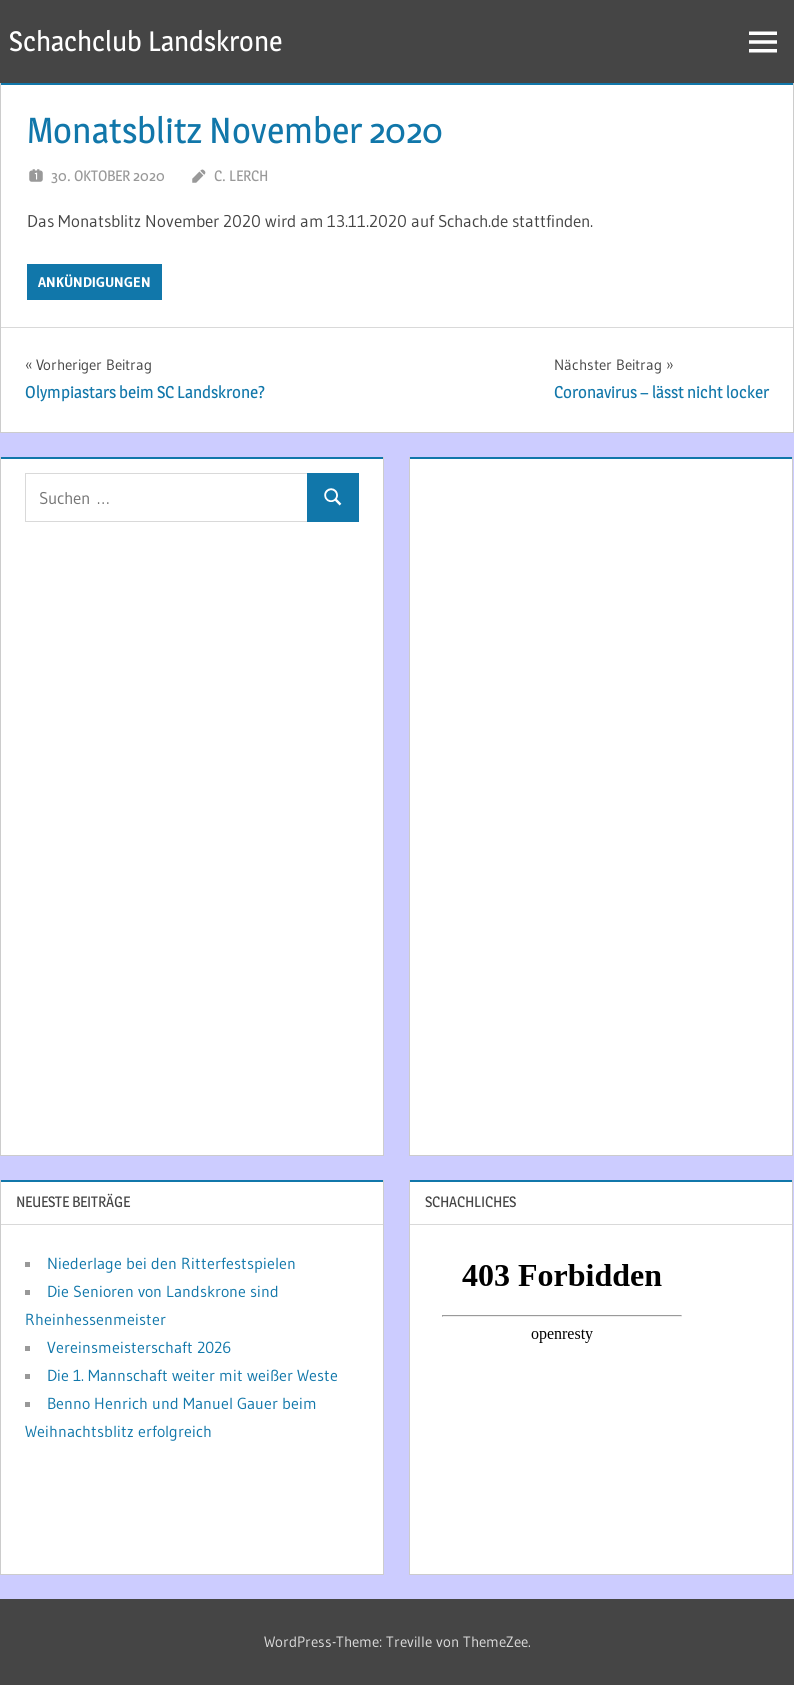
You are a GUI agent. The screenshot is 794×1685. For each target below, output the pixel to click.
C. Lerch (241, 175)
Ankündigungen (94, 282)
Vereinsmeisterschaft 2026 (139, 1347)
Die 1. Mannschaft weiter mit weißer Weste (192, 1375)
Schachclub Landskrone (145, 41)
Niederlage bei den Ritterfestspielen (171, 1263)
